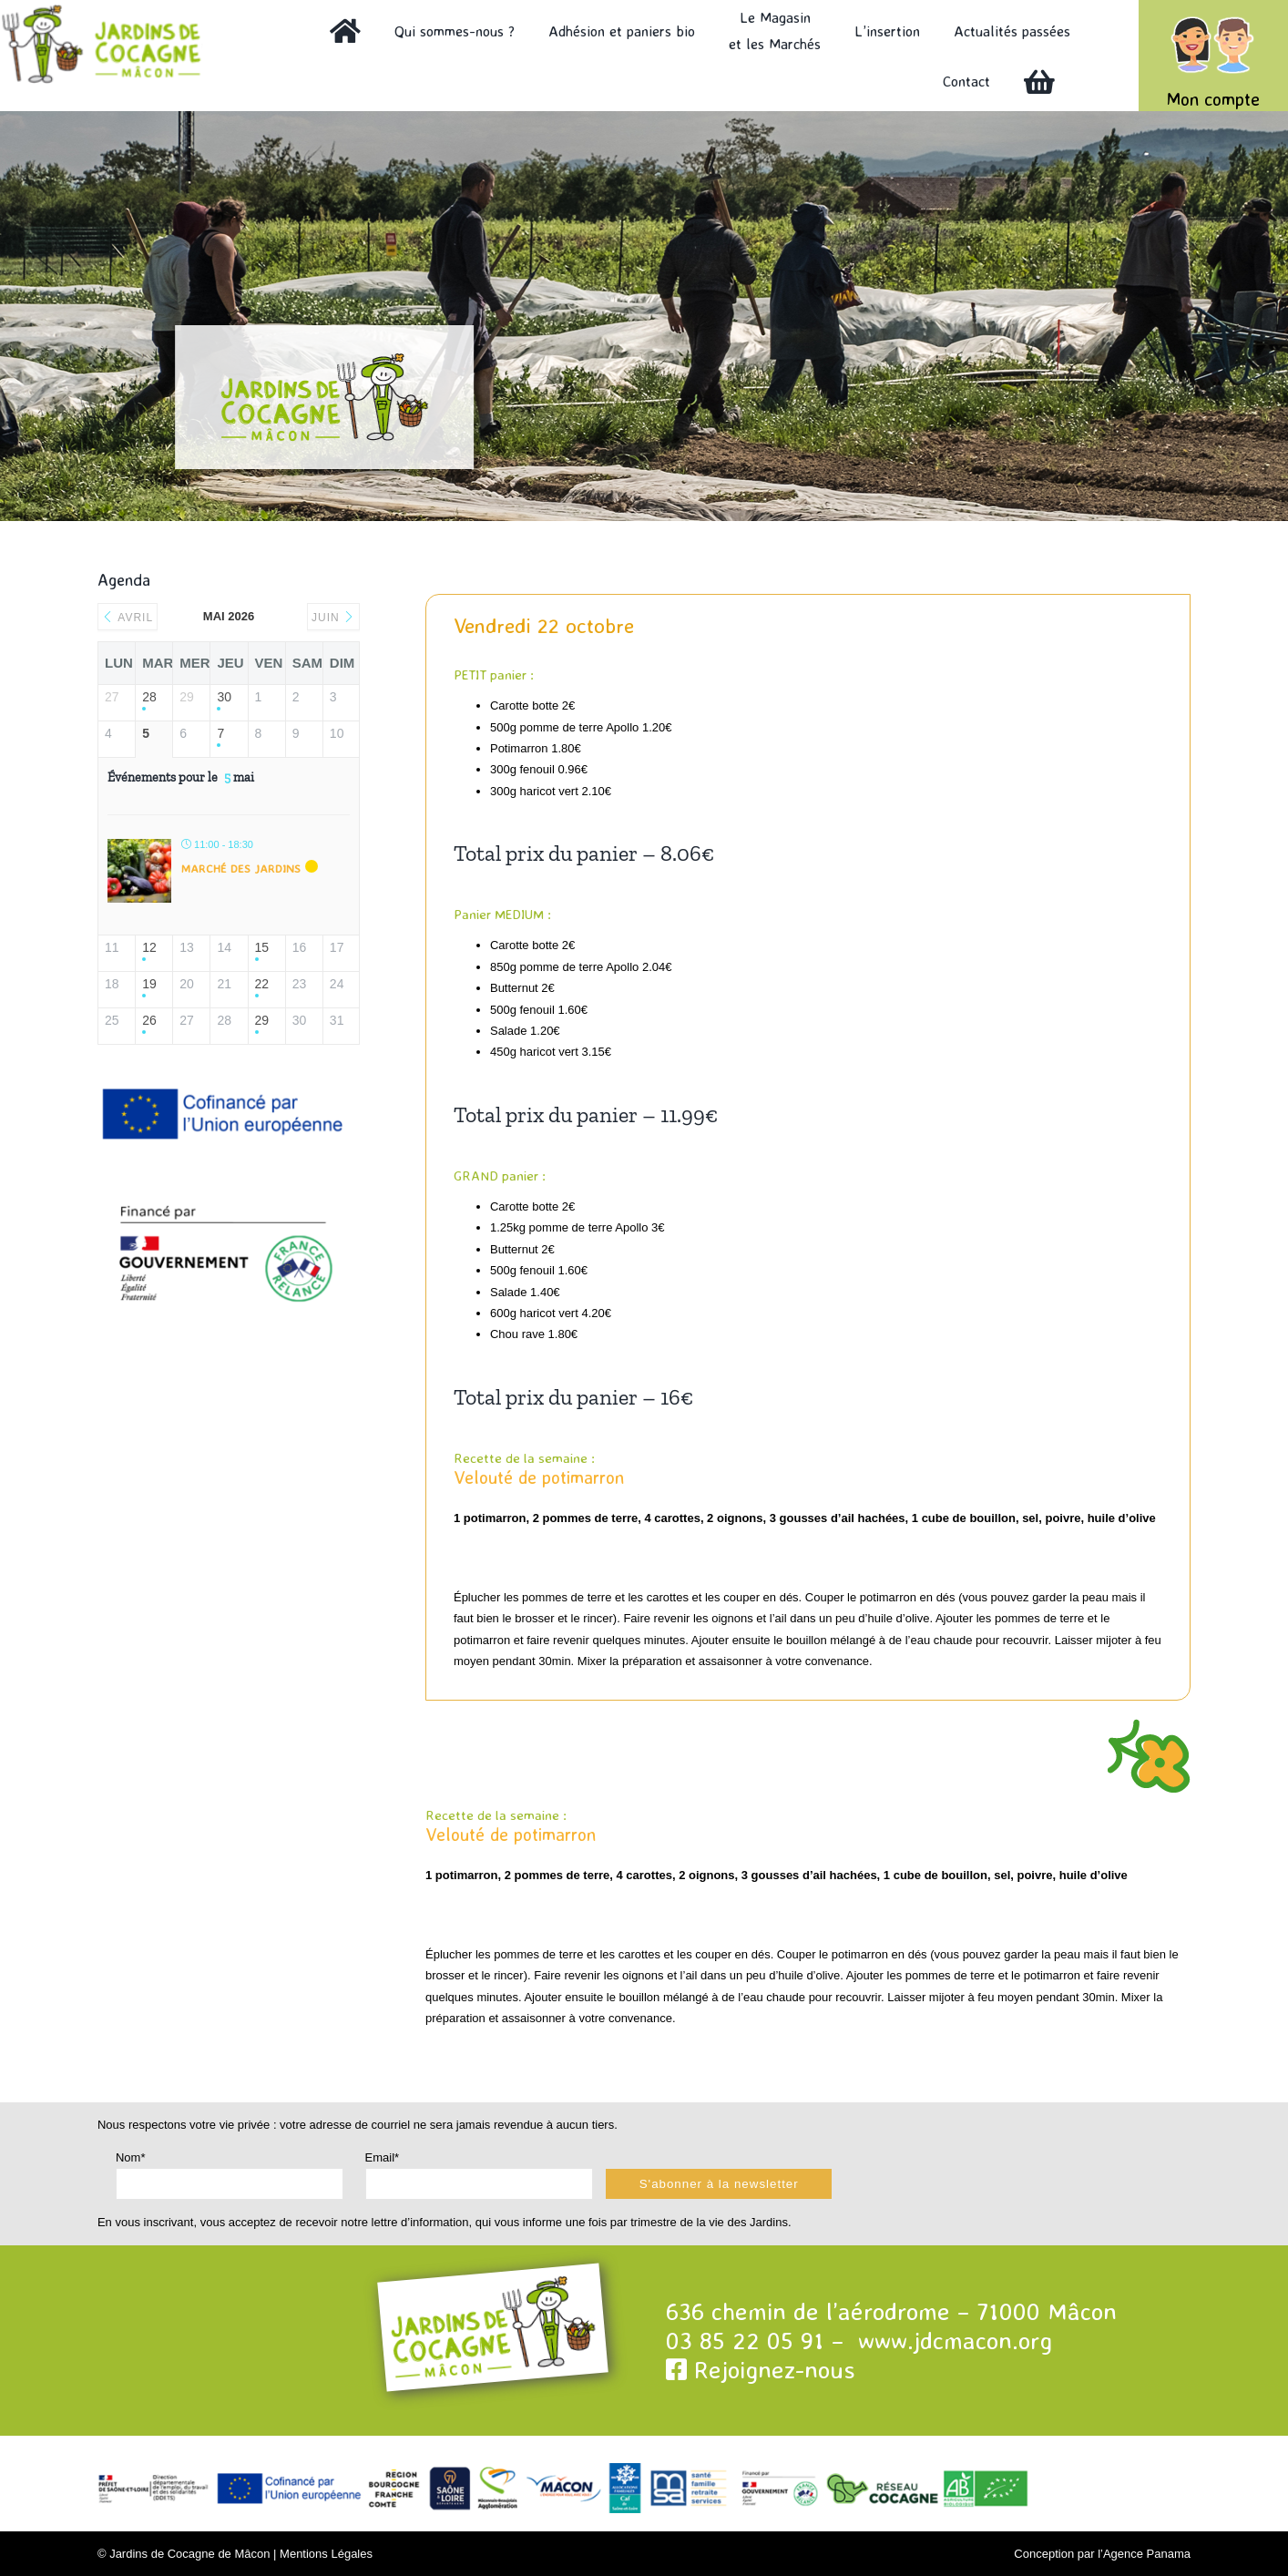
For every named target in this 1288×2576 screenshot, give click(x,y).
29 (262, 1020)
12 (149, 947)
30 (224, 697)
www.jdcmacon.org (955, 2340)
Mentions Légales (326, 2554)
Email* (382, 2157)
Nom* (131, 2157)
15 (262, 947)
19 (149, 983)
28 (149, 697)
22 (262, 983)
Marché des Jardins (241, 868)
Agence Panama (1147, 2554)
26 (149, 1020)
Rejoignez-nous (760, 2369)
